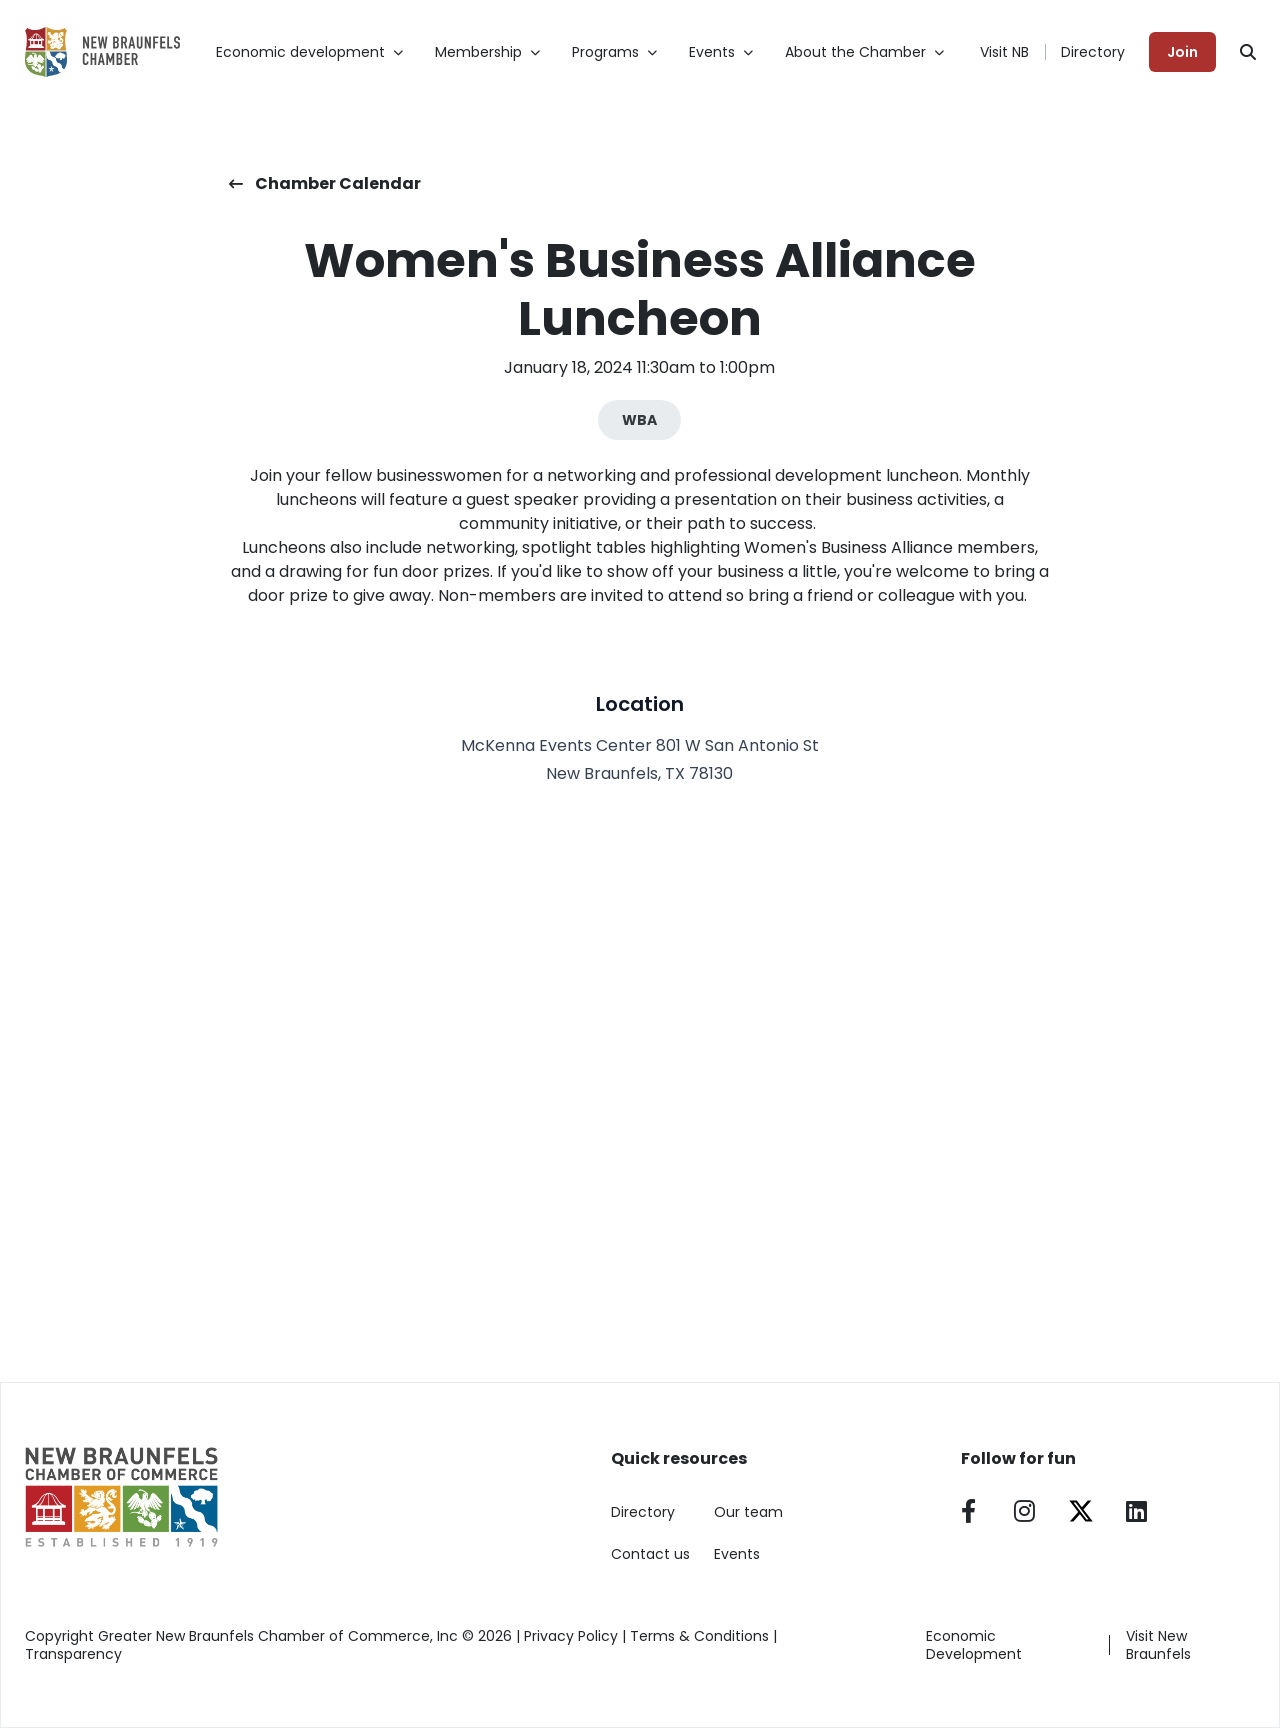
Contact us (650, 1554)
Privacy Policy (571, 1636)
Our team (748, 1512)
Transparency (73, 1654)
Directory (1093, 52)
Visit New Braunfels (1158, 1645)
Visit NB (1004, 52)
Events (737, 1554)
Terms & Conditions (699, 1636)
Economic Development (974, 1645)
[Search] (1248, 52)
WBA (639, 420)
